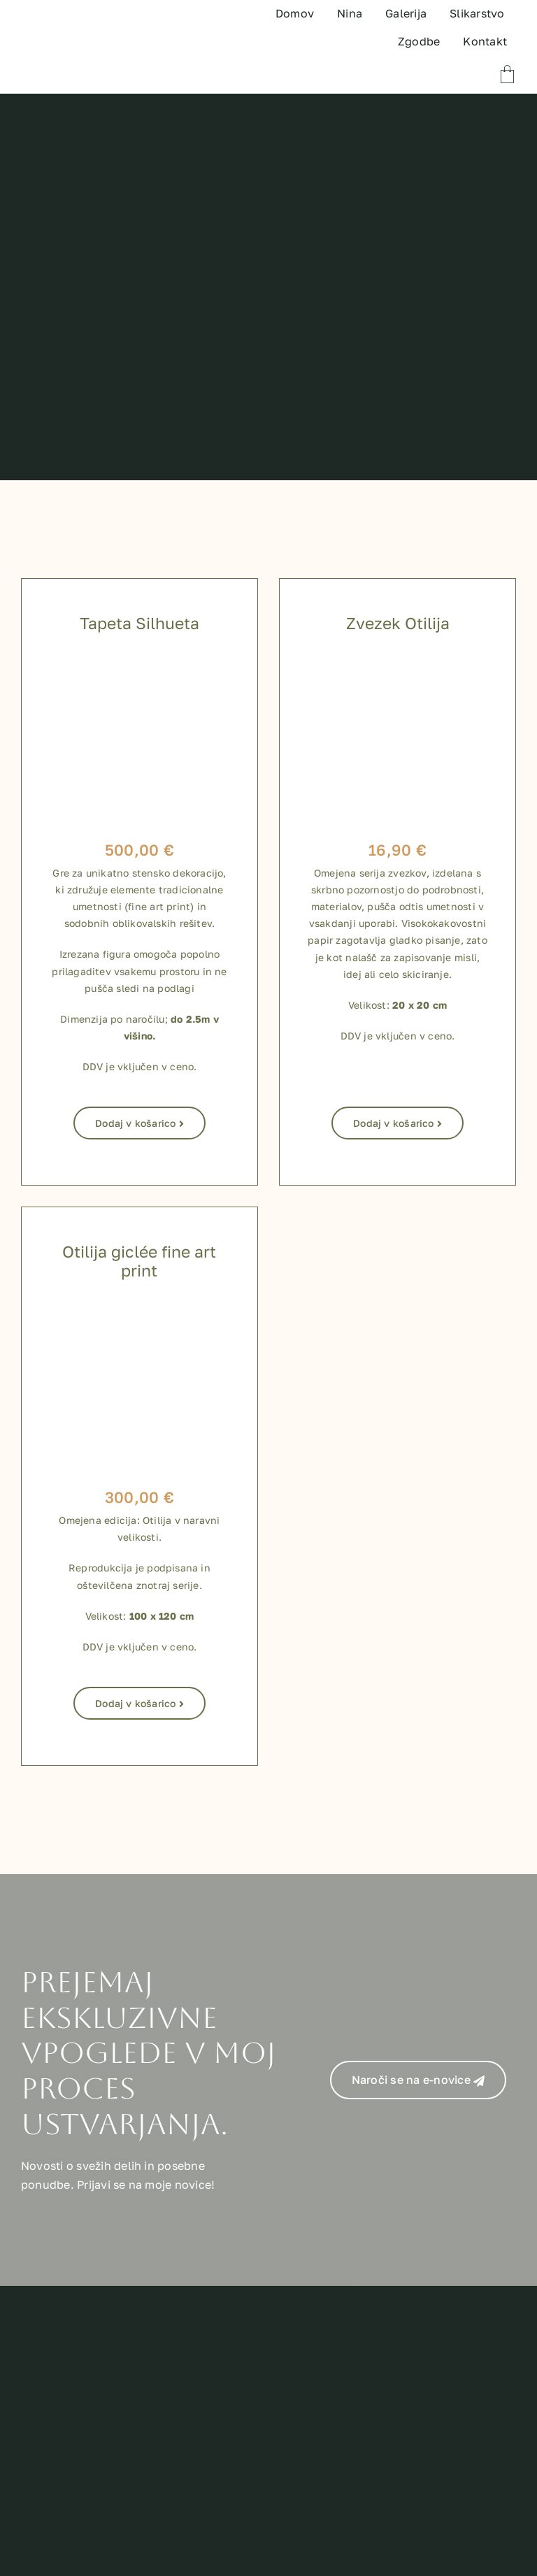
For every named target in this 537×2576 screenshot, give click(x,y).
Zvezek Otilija (398, 623)
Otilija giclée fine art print (139, 1261)
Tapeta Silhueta (139, 623)
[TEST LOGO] (78, 27)
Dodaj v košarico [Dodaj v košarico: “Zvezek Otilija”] (397, 1123)
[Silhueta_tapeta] (139, 663)
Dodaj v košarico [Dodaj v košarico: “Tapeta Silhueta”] (139, 1123)
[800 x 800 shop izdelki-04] (139, 1311)
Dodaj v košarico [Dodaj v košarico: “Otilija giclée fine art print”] (139, 1703)
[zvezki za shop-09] (397, 663)
